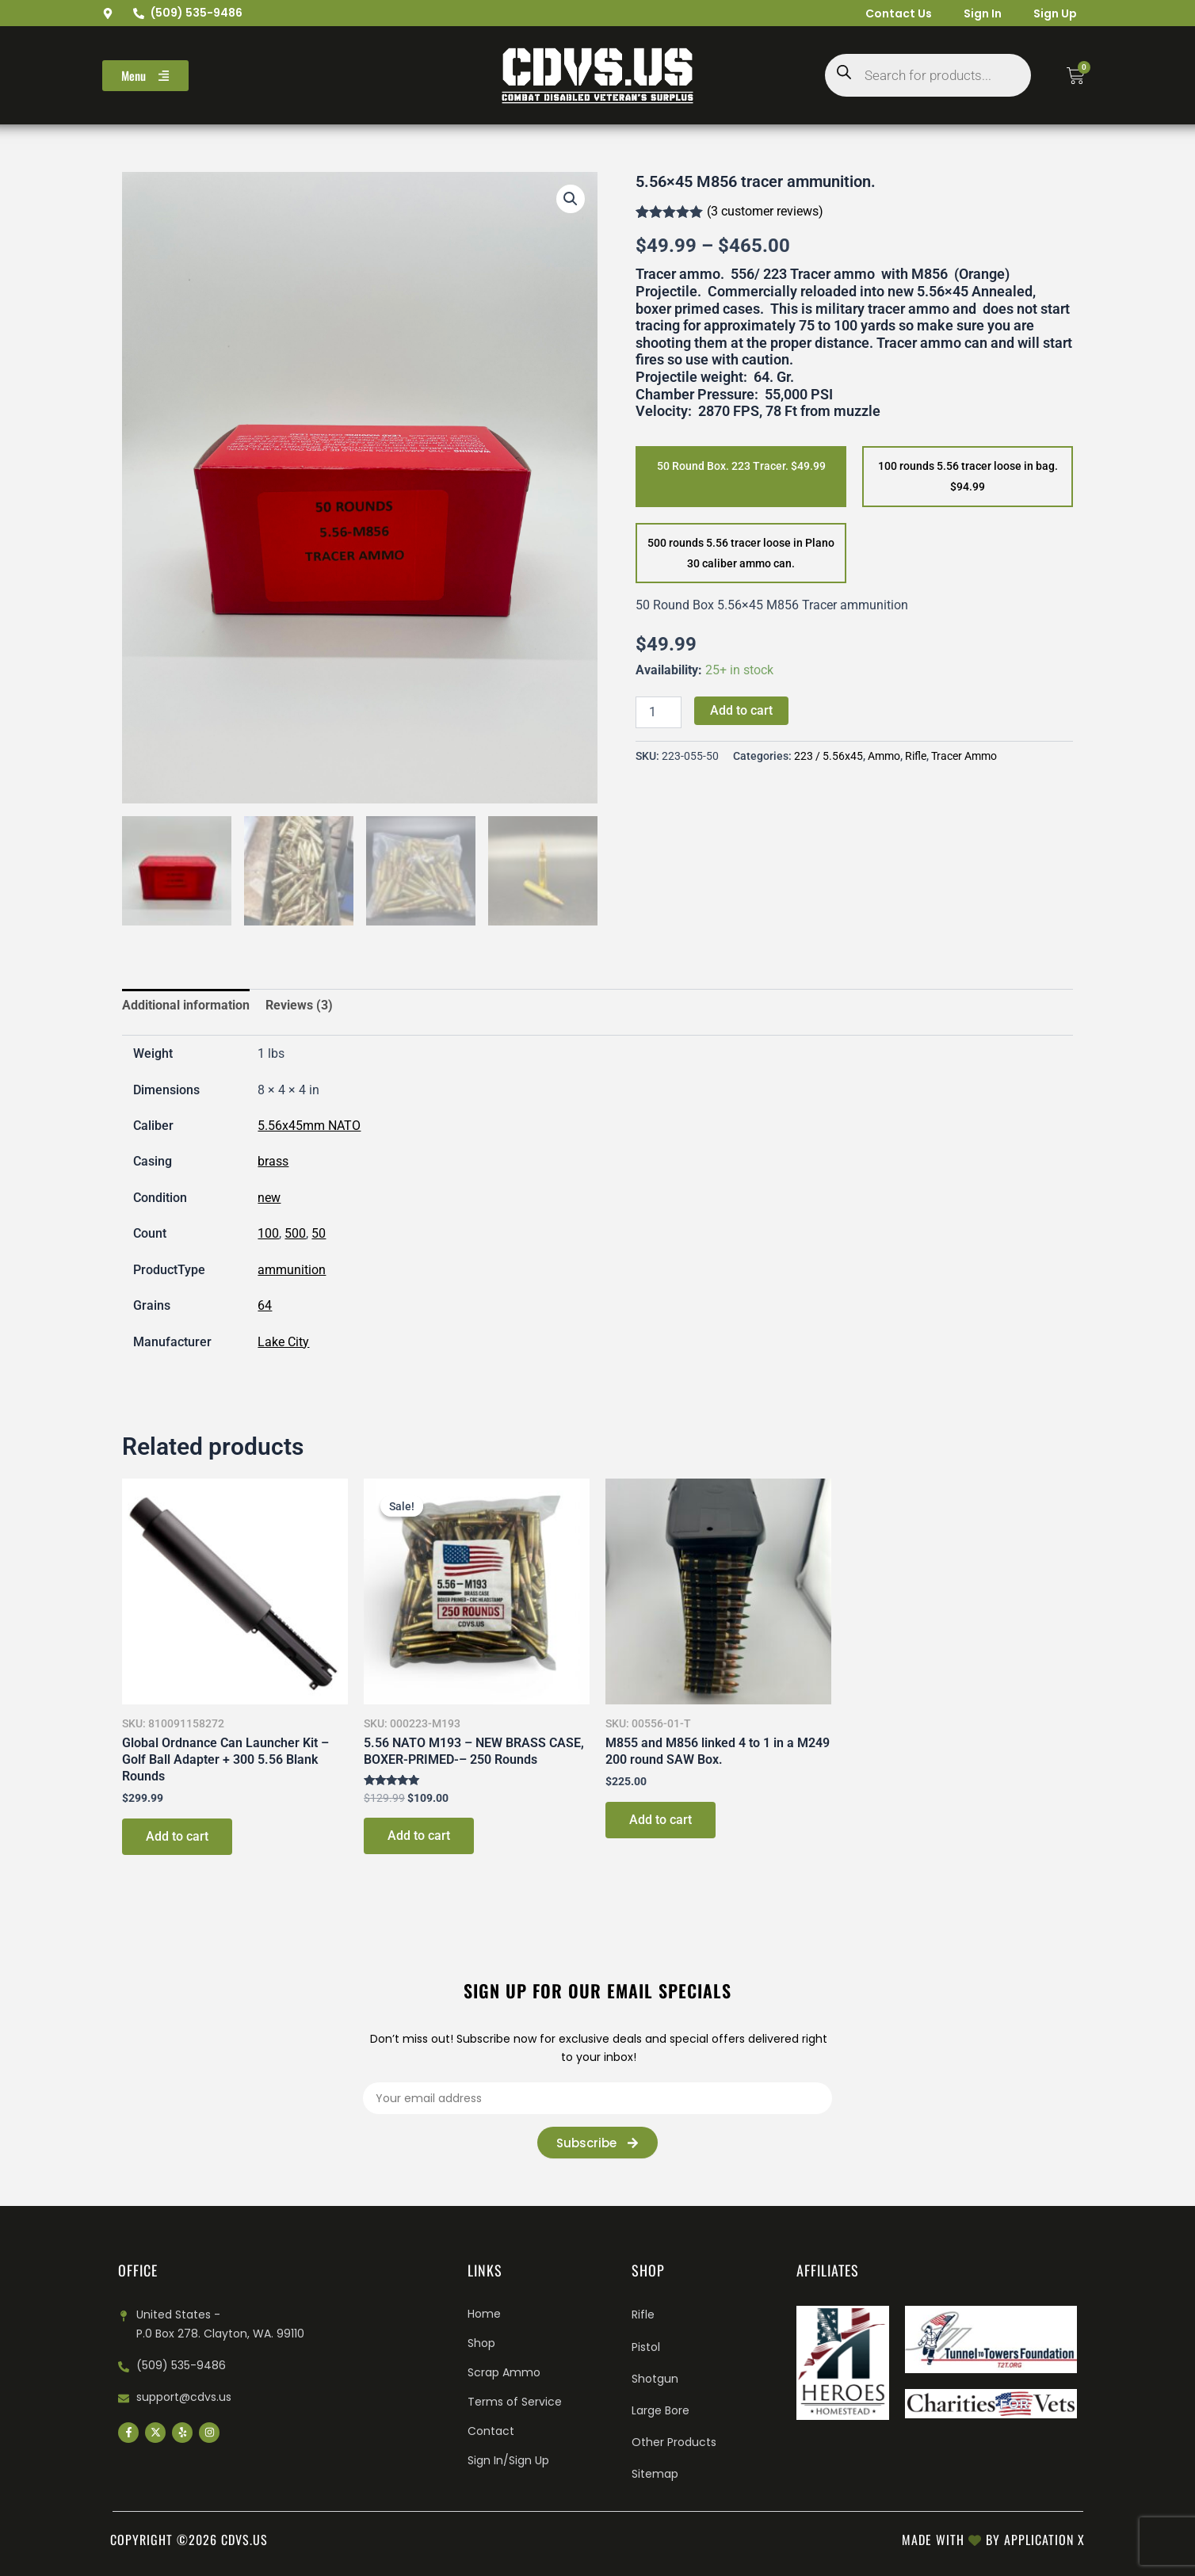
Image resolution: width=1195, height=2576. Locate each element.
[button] (570, 199)
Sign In (983, 13)
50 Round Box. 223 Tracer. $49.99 (741, 466)
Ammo (884, 756)
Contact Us (898, 13)
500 (295, 1235)
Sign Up (1055, 13)
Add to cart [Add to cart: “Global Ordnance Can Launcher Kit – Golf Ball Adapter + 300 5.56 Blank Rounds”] (177, 1838)
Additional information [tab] (186, 1007)
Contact (491, 2431)
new (269, 1200)
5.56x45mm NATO (309, 1127)
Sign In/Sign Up (508, 2460)
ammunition (292, 1272)
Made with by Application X (993, 2539)
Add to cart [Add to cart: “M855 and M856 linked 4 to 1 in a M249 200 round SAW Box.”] (660, 1822)
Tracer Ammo (964, 756)
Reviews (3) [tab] (299, 1007)
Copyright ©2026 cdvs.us (189, 2539)
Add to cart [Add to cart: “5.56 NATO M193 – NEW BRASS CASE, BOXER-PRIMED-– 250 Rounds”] (419, 1838)
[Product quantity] (658, 712)
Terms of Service (515, 2402)
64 (265, 1307)
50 (318, 1235)
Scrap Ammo (504, 2372)
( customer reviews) (765, 211)
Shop (481, 2343)
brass (273, 1164)
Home (484, 2314)
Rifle (915, 756)
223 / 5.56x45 (828, 756)
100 (268, 1235)
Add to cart (741, 710)
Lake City (283, 1344)
